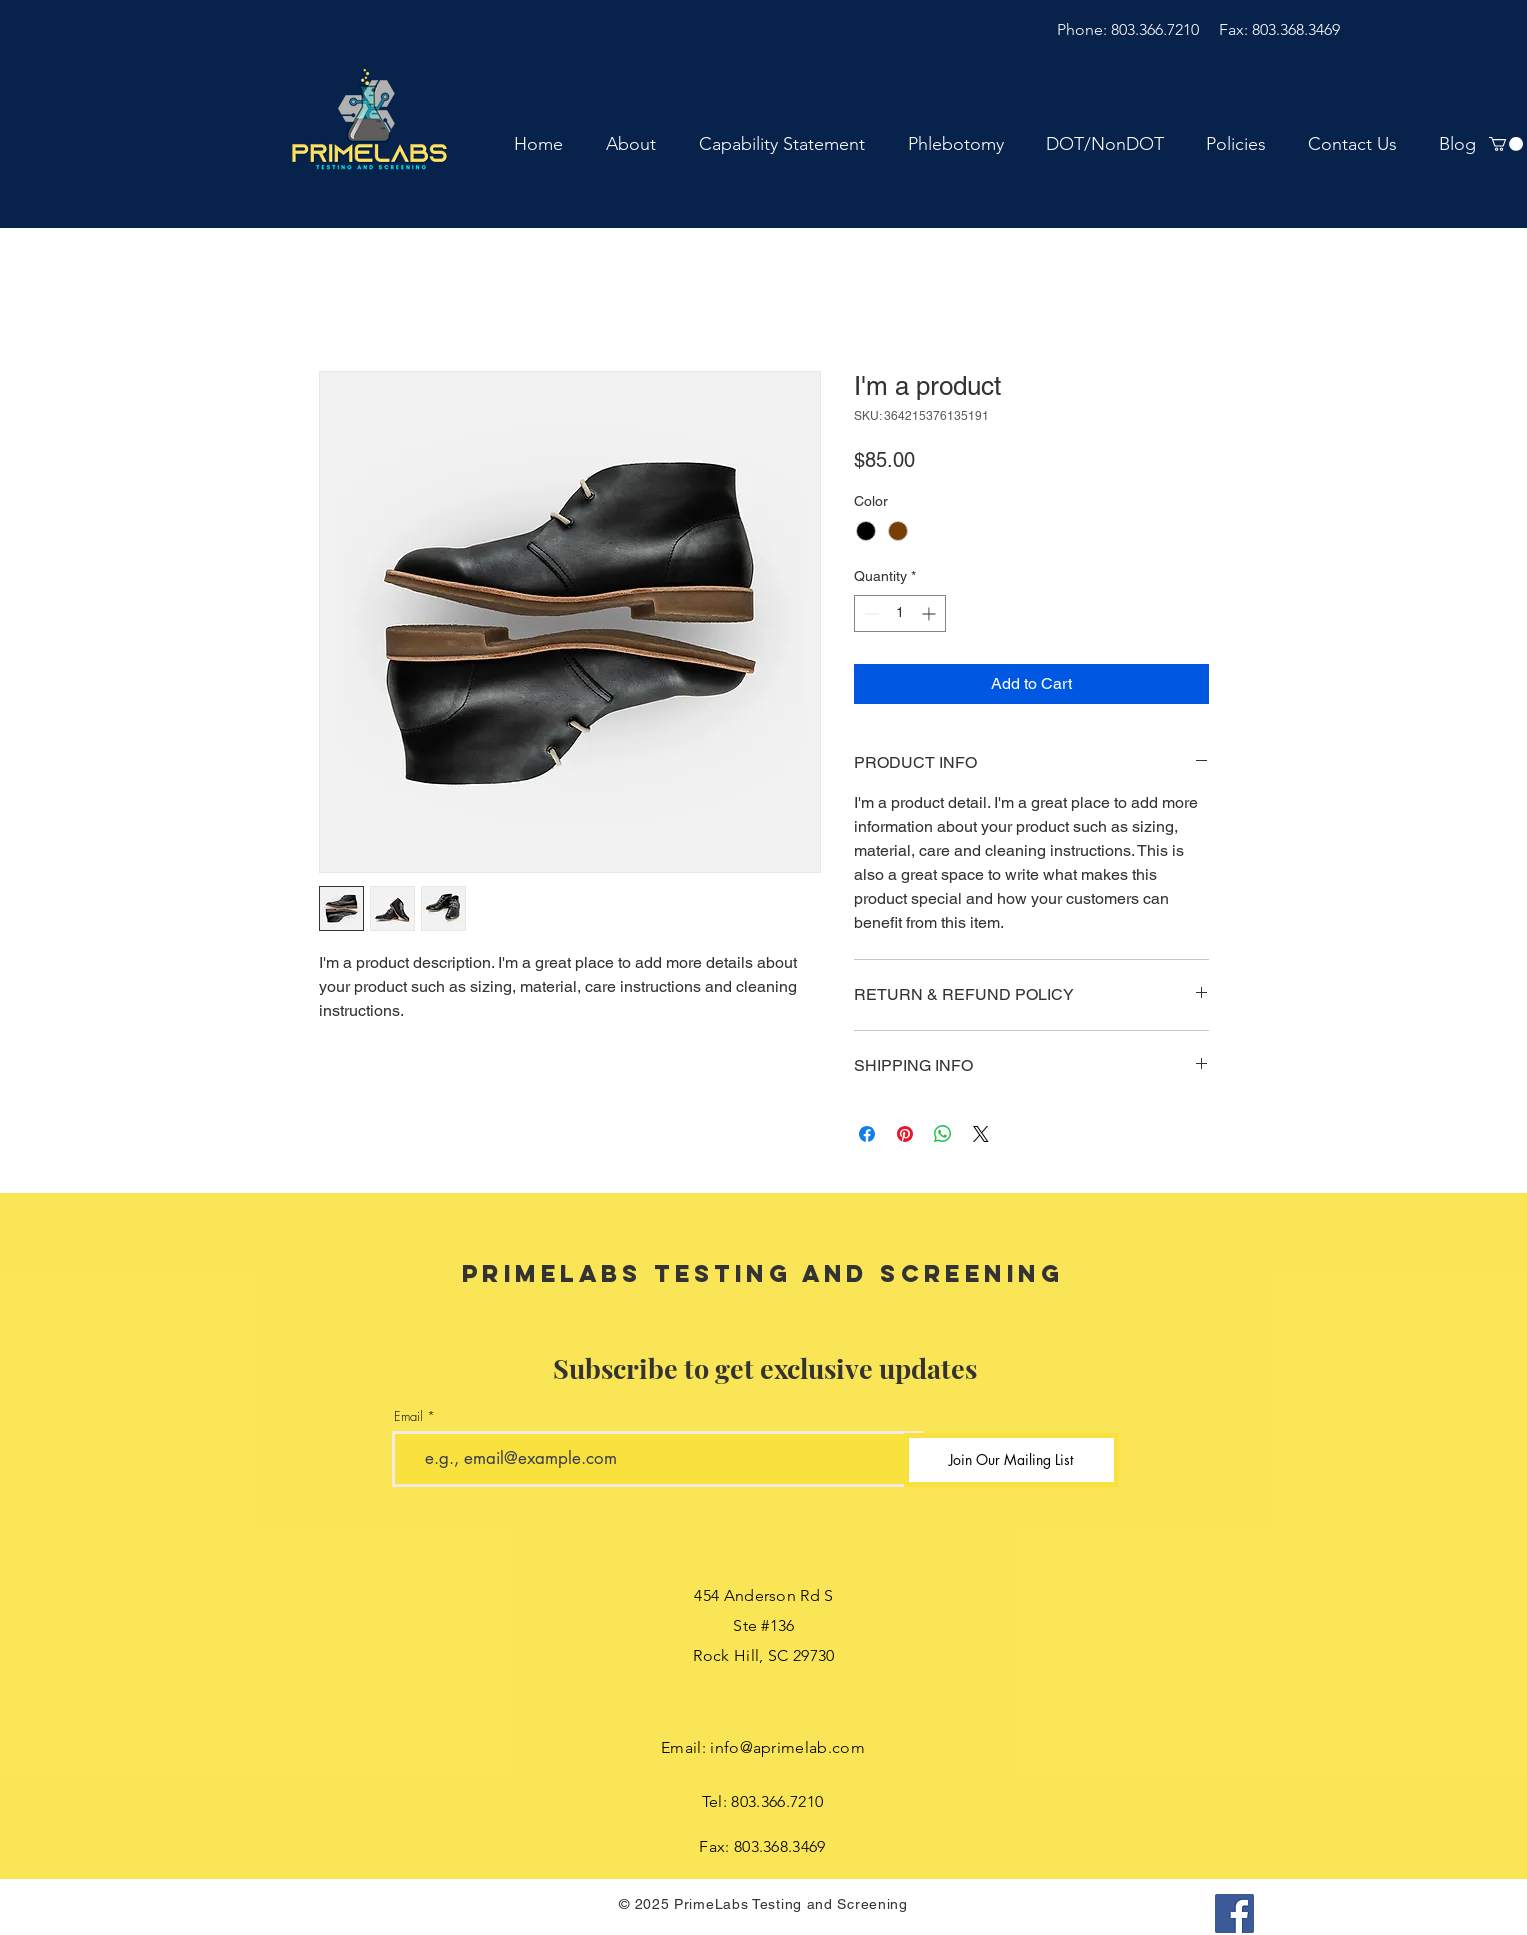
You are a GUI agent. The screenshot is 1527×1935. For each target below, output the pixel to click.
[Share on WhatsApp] (943, 1134)
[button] (1506, 144)
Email (408, 1416)
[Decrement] (869, 613)
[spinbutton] (900, 613)
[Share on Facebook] (867, 1134)
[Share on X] (981, 1134)
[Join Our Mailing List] (1011, 1460)
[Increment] (930, 613)
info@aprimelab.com (787, 1747)
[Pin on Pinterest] (905, 1134)
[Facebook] (1234, 1913)
